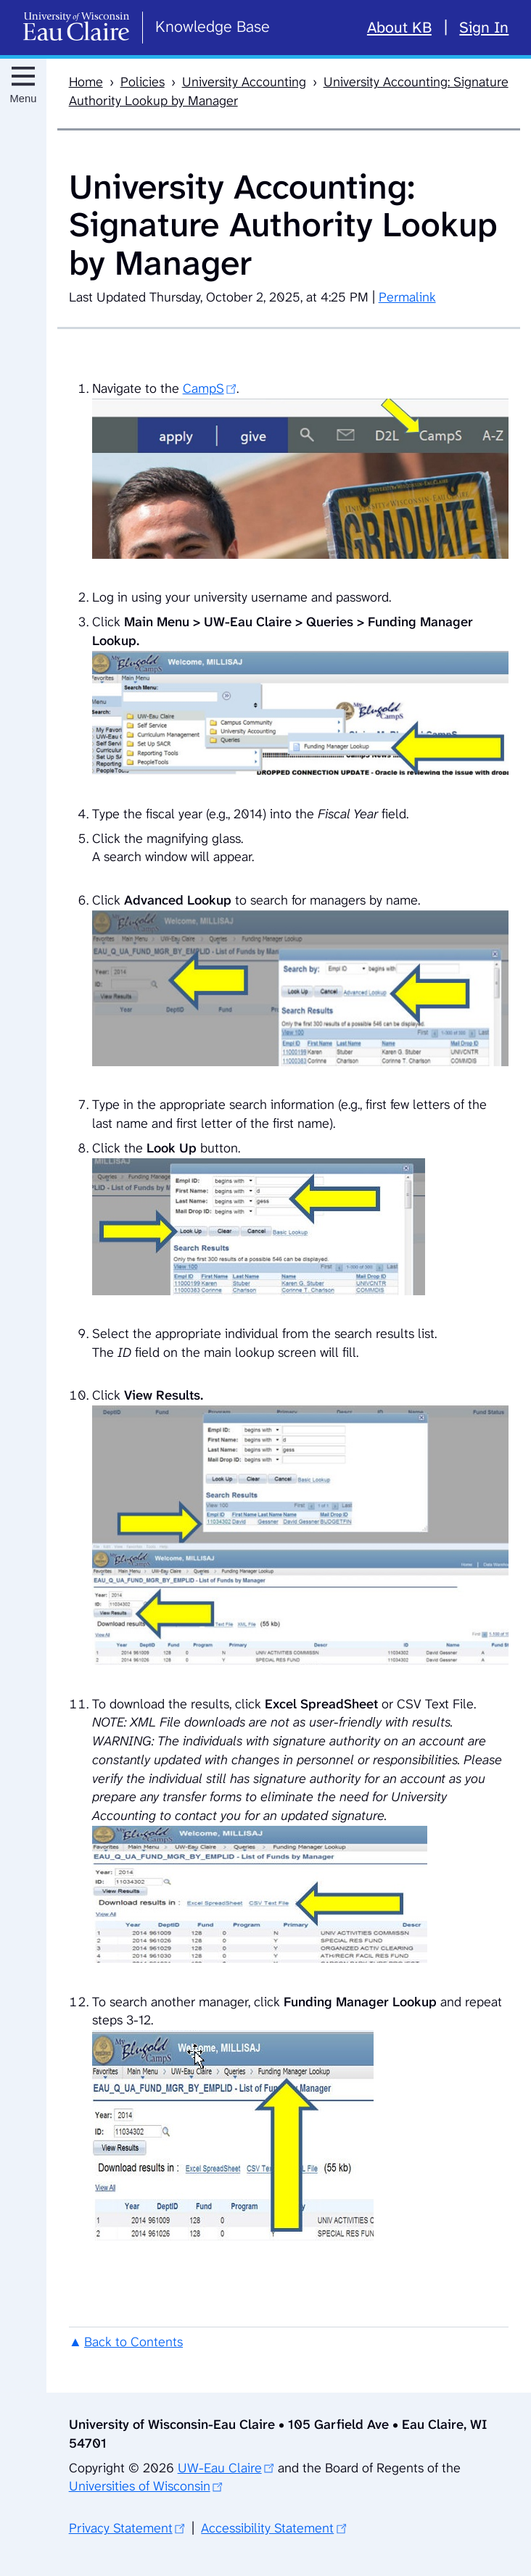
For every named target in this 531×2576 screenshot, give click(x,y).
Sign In (484, 27)
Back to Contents (133, 2342)
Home (86, 82)
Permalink (407, 297)
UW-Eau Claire (220, 2468)
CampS (203, 388)
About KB (399, 27)
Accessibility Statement (267, 2528)
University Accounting (244, 82)
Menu (23, 98)
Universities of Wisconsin (139, 2486)
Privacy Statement (121, 2528)
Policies (142, 82)
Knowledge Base (212, 26)
